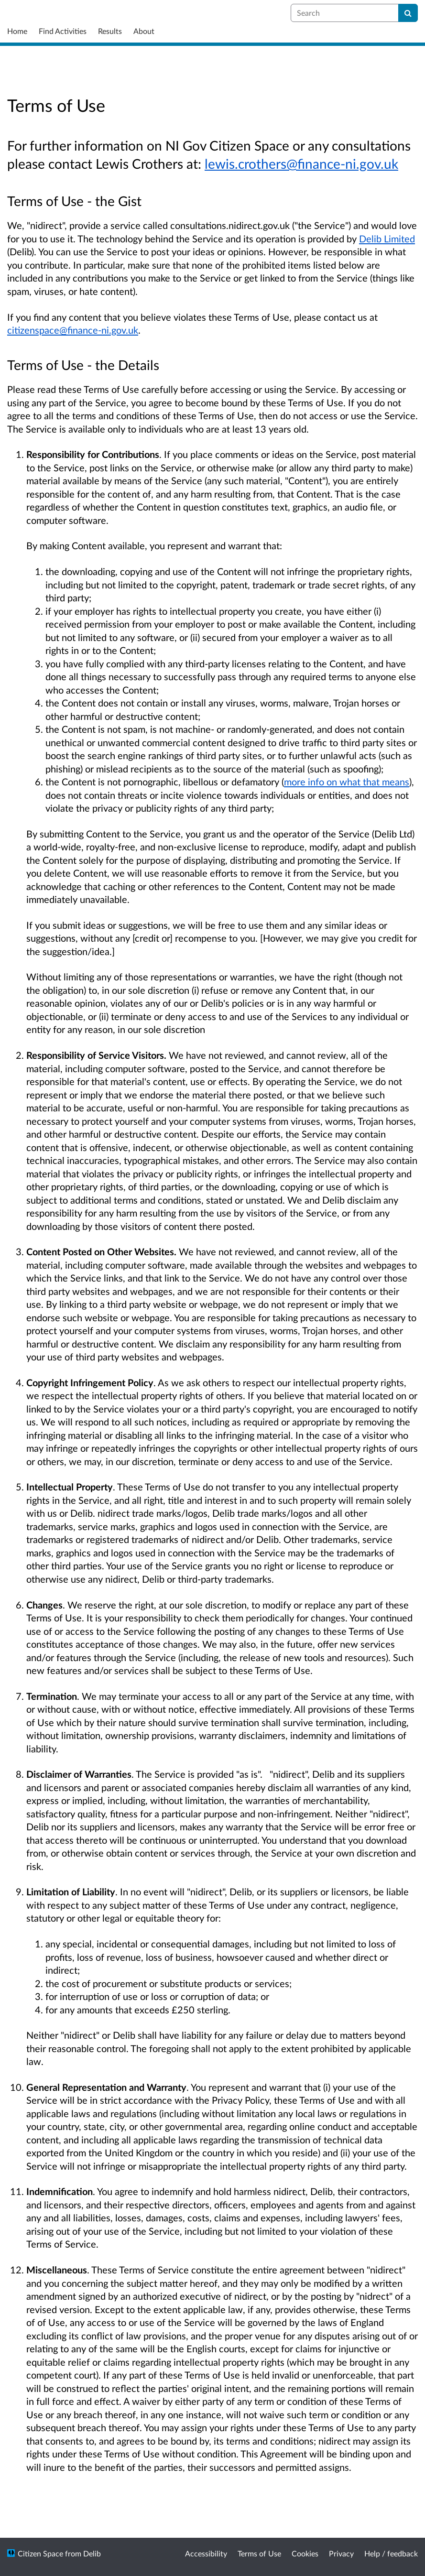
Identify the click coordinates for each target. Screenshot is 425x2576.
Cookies (305, 2553)
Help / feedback (391, 2553)
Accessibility (206, 2553)
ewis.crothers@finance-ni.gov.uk (303, 163)
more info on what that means (346, 781)
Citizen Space (40, 2553)
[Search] (408, 13)
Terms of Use (259, 2553)
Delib (92, 2553)
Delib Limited (387, 238)
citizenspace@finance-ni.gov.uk (72, 330)
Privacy (341, 2553)
